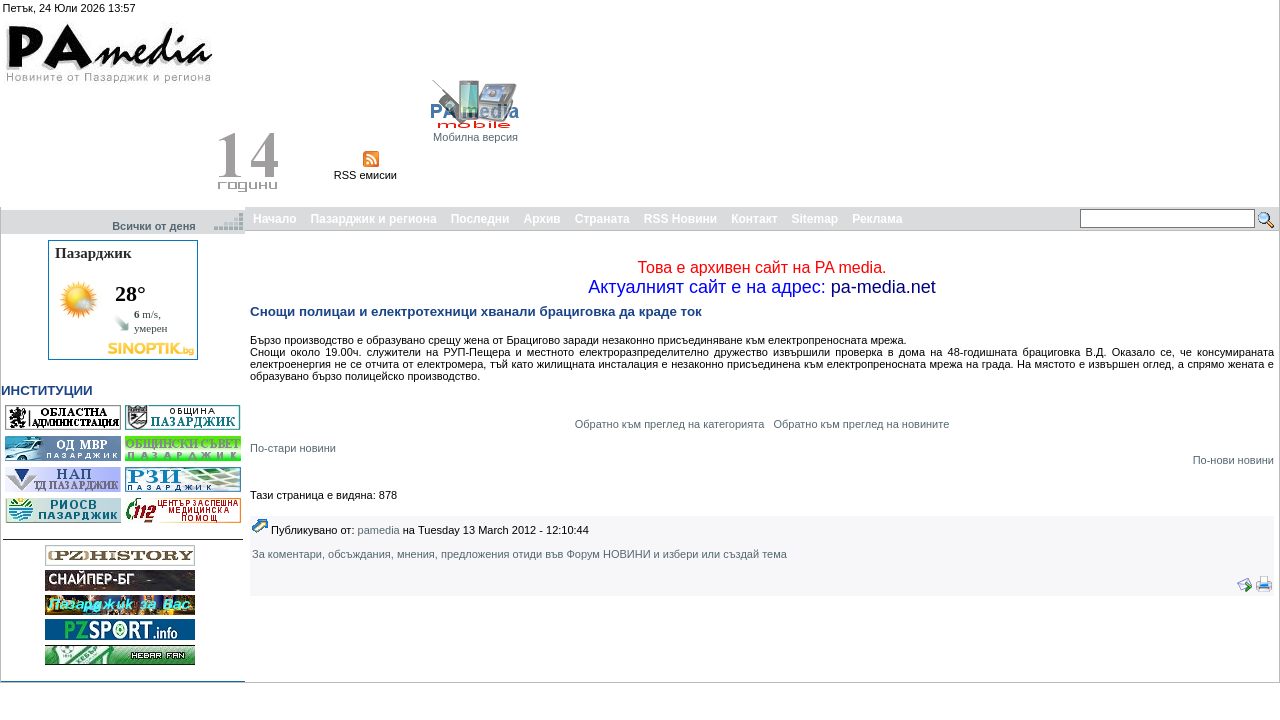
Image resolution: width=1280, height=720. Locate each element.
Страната (602, 219)
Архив (541, 219)
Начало (274, 219)
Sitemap (815, 219)
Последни (480, 219)
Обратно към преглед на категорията (670, 424)
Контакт (754, 219)
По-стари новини (293, 448)
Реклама (877, 219)
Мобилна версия (475, 137)
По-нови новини (1233, 460)
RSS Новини (680, 219)
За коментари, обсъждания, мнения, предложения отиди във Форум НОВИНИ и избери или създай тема (519, 554)
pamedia (379, 530)
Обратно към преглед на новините (861, 424)
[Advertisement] (1166, 103)
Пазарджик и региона (373, 219)
